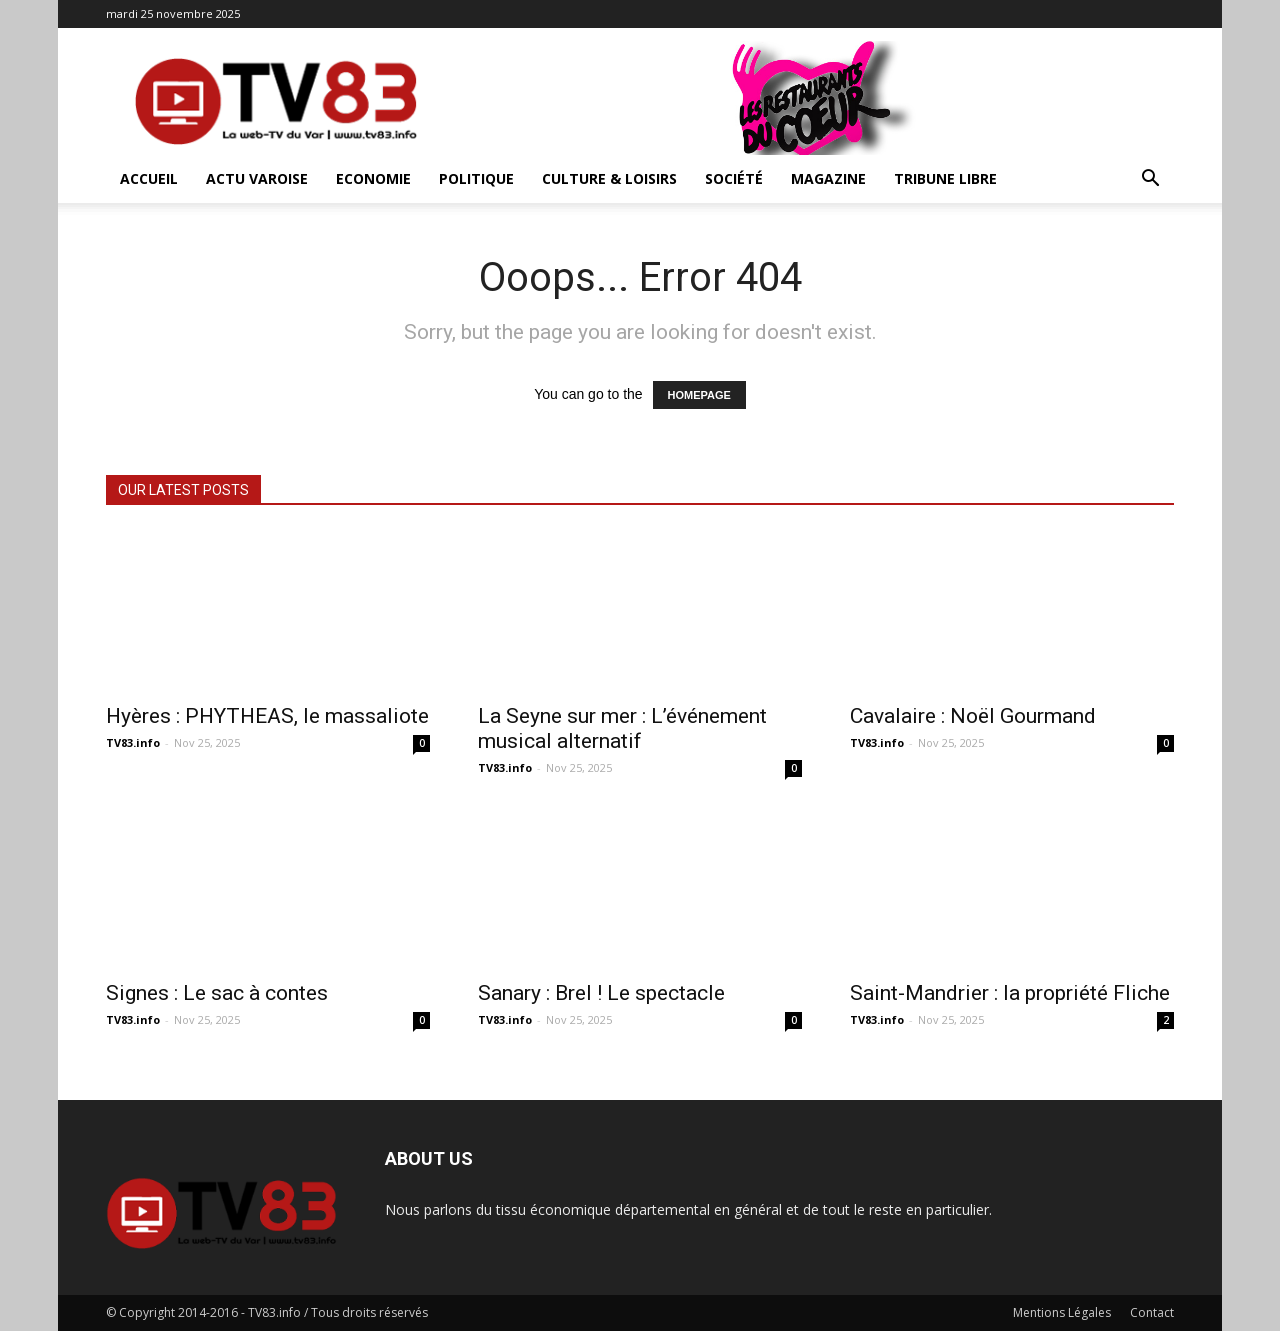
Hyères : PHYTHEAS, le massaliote (267, 716)
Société (734, 178)
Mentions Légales (1062, 1312)
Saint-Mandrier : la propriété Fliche (1010, 993)
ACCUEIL (149, 178)
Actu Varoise (257, 178)
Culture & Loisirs (609, 178)
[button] (1150, 180)
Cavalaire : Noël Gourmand (973, 716)
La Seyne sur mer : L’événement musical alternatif (622, 728)
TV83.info (133, 742)
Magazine (828, 178)
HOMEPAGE (699, 395)
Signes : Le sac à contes (217, 993)
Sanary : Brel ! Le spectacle (601, 993)
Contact (1152, 1312)
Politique (476, 178)
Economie (373, 178)
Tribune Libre (945, 178)
